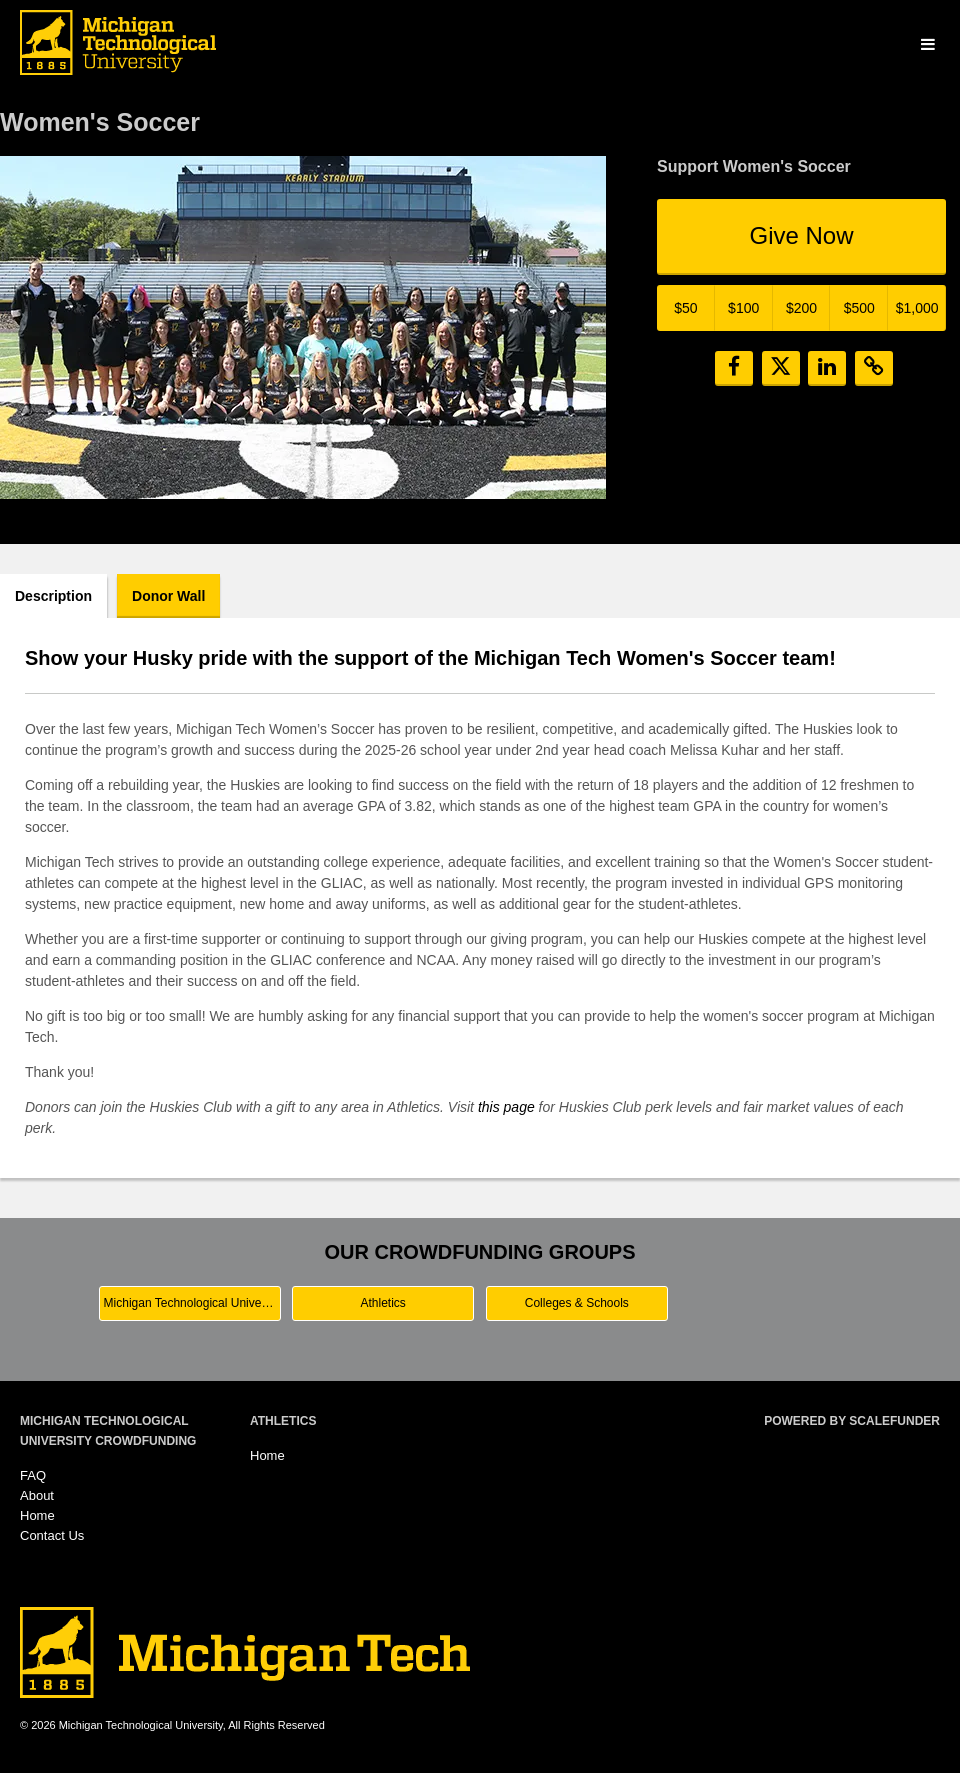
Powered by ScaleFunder (852, 1421)
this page (506, 1107)
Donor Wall (168, 596)
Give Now (801, 235)
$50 (685, 308)
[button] (734, 368)
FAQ (33, 1475)
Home (37, 1515)
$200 (801, 308)
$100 (743, 308)
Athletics (383, 1303)
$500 (859, 308)
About (37, 1495)
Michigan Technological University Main (192, 1303)
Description (53, 596)
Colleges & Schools (577, 1303)
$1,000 (917, 308)
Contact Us (52, 1535)
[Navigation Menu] (927, 45)
